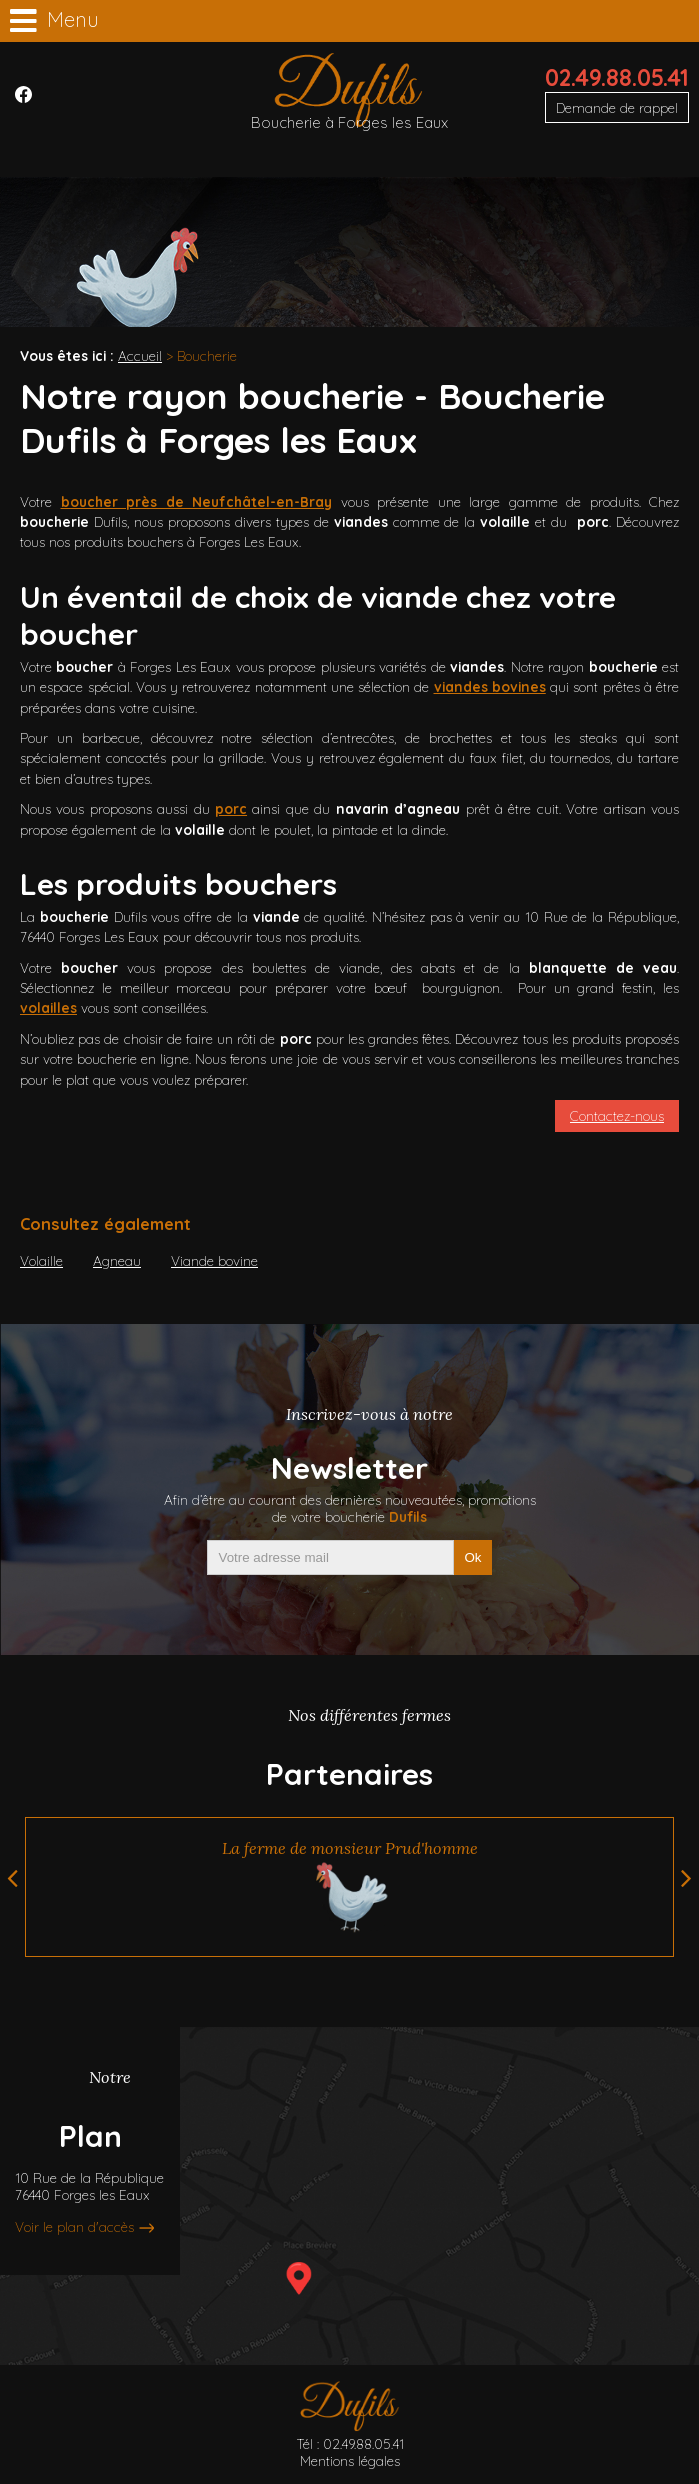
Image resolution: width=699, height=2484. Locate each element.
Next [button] (686, 1878)
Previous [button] (12, 1878)
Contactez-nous (617, 1115)
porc (231, 809)
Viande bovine (214, 1260)
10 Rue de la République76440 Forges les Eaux (89, 2187)
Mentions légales (350, 2460)
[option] (349, 1887)
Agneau (117, 1260)
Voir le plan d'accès (74, 2227)
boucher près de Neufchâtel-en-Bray (197, 501)
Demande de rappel (617, 107)
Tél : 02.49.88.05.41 (350, 2443)
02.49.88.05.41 (617, 77)
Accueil (140, 355)
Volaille (41, 1260)
